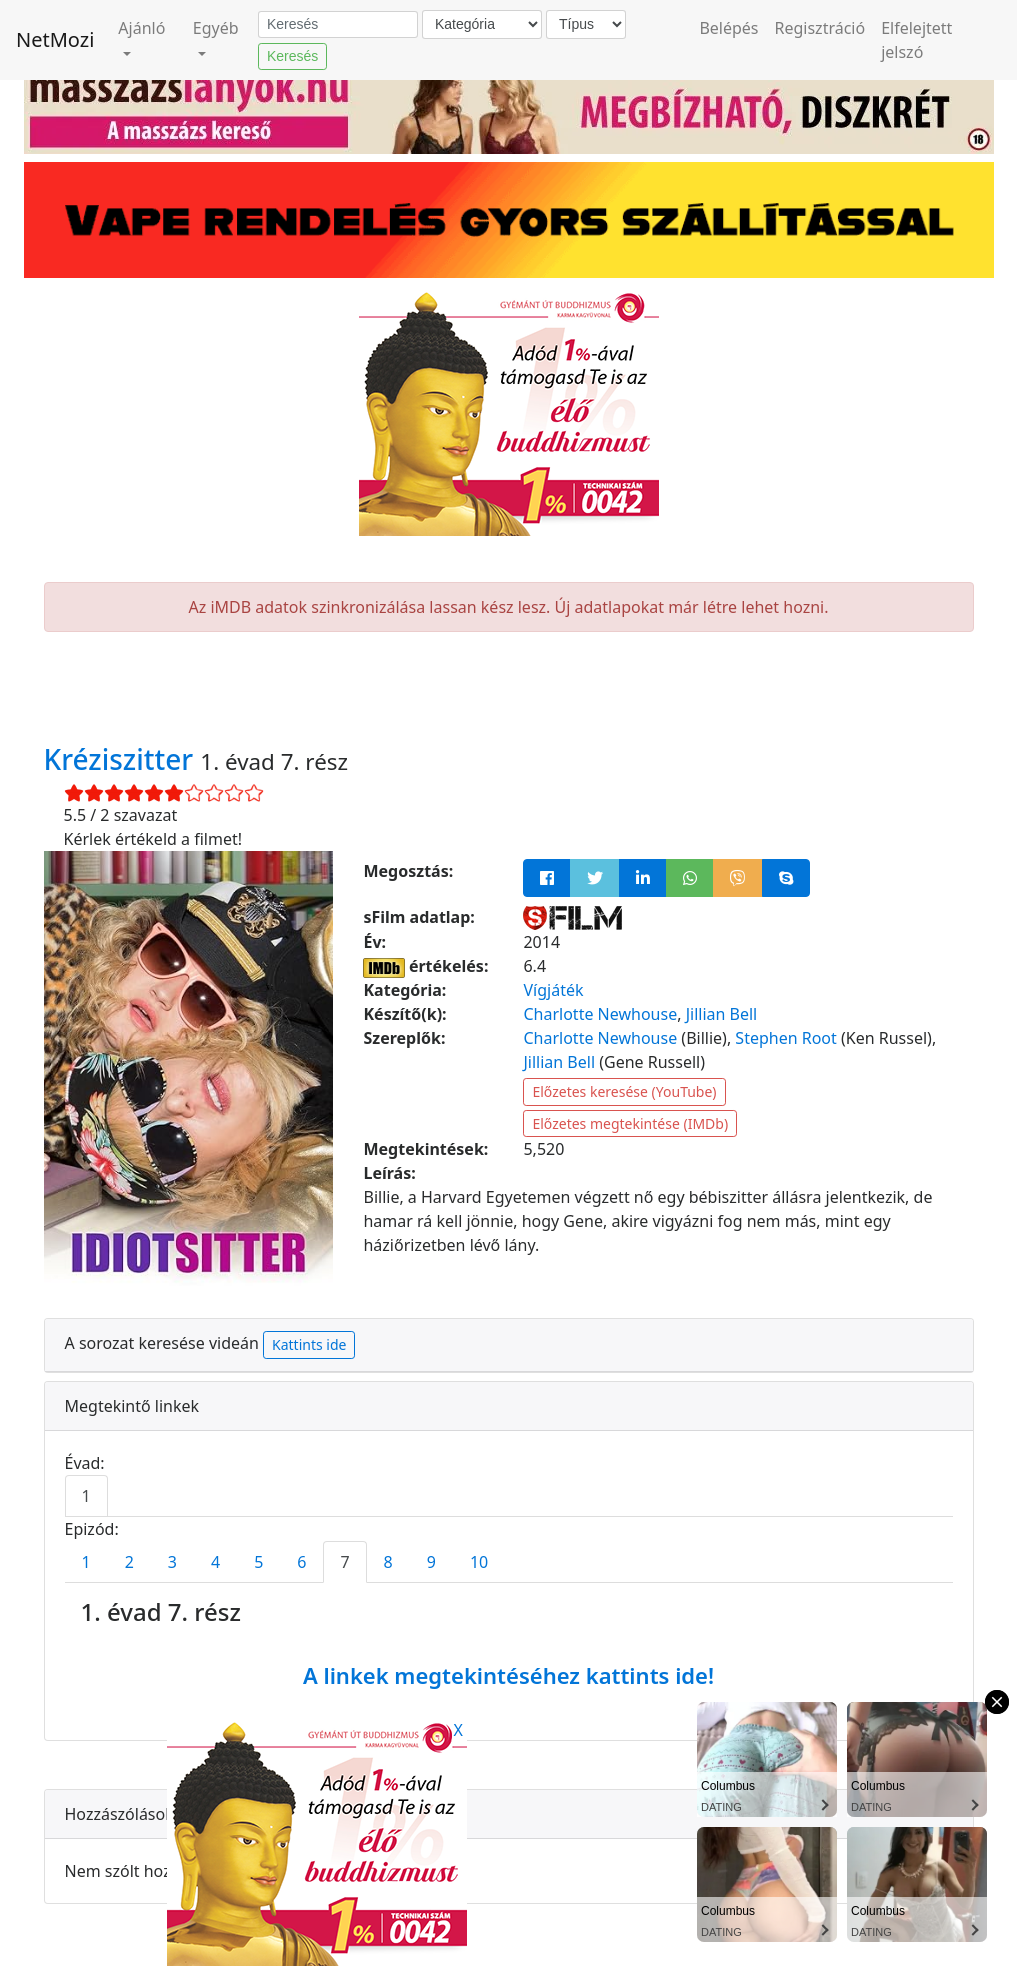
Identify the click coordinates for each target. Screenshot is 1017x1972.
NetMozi (55, 39)
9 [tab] (431, 1562)
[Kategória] (482, 24)
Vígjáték (553, 990)
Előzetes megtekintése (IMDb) (630, 1123)
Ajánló (141, 28)
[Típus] (586, 24)
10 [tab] (479, 1562)
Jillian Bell (722, 1014)
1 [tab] (86, 1496)
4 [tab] (215, 1562)
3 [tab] (172, 1562)
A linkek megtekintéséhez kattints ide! (508, 1675)
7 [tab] (344, 1562)
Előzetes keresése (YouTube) (624, 1091)
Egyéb (216, 28)
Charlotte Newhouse (600, 1014)
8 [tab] (388, 1562)
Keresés (292, 56)
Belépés (728, 28)
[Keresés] (338, 25)
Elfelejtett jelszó (916, 40)
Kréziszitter (122, 759)
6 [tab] (301, 1562)
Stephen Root (785, 1038)
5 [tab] (258, 1562)
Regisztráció (820, 28)
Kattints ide (309, 1344)
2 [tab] (129, 1562)
